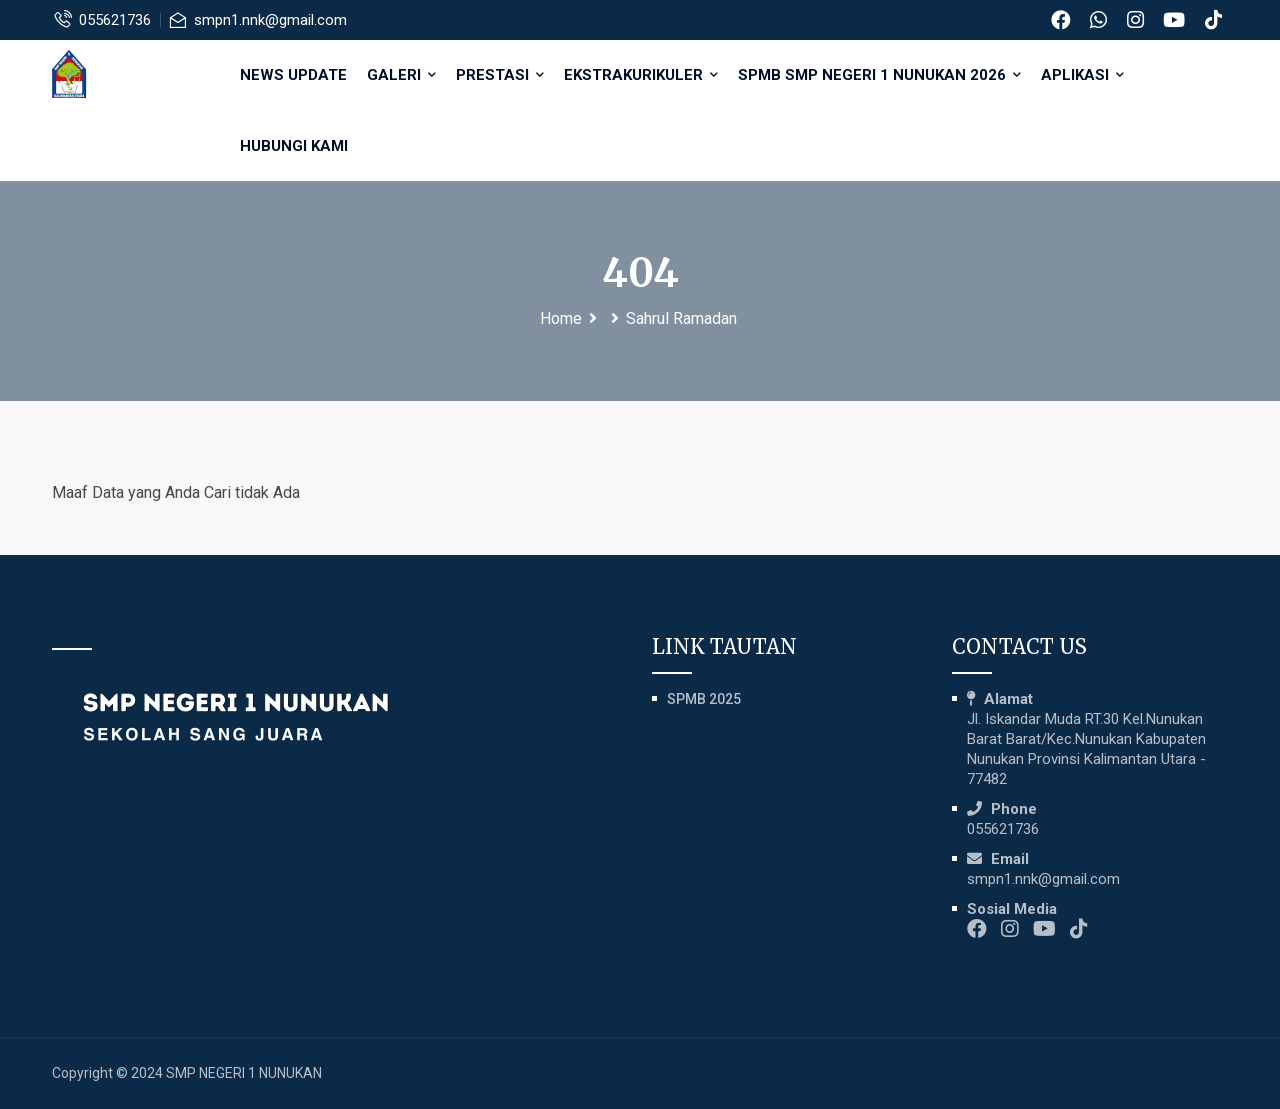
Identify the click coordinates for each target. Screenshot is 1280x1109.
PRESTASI (502, 75)
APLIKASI (1084, 75)
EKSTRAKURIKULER (643, 75)
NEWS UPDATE (295, 75)
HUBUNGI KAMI (296, 146)
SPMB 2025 (704, 699)
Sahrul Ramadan (681, 318)
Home (561, 318)
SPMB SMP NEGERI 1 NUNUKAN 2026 (881, 75)
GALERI (403, 75)
